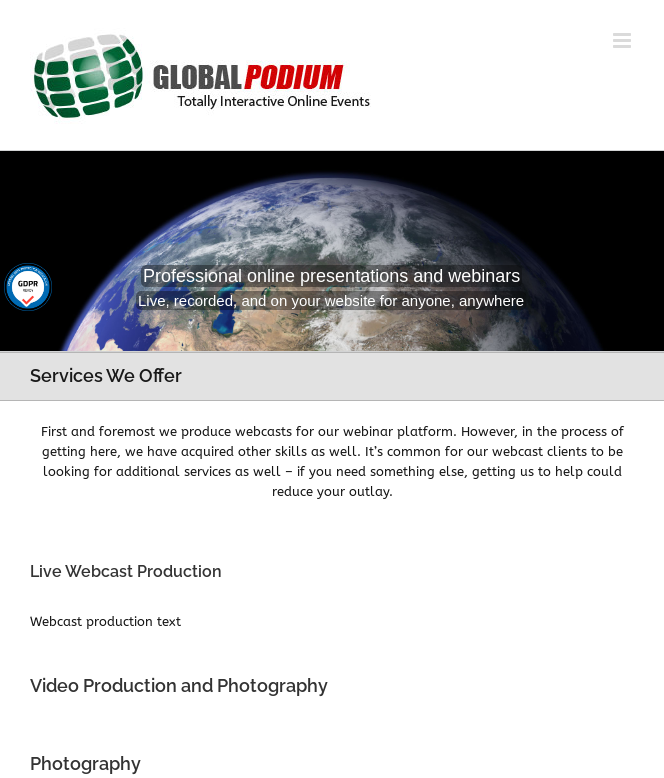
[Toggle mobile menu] (623, 40)
